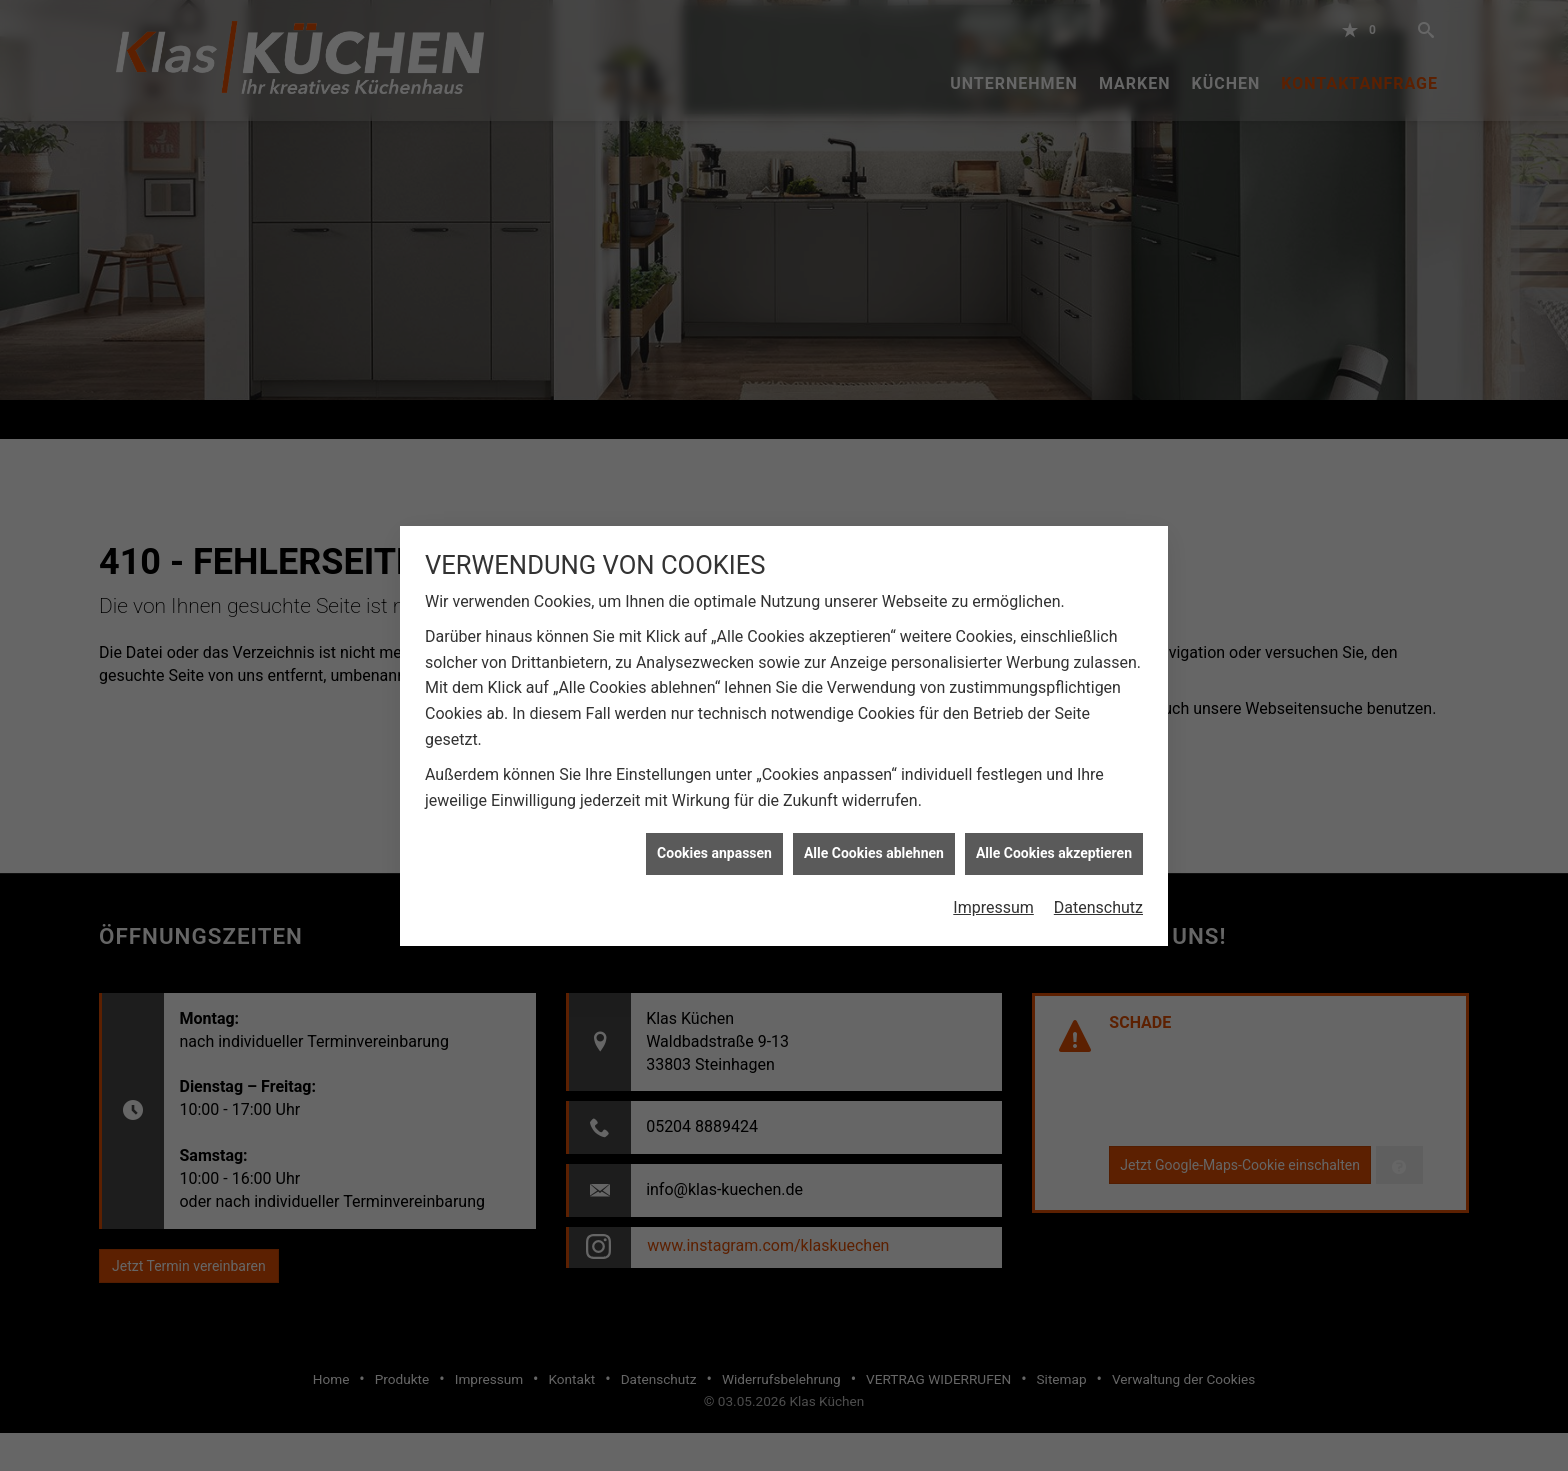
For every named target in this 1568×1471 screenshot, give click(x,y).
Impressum (993, 897)
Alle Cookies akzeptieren (1054, 844)
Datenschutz (1098, 897)
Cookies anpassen (714, 844)
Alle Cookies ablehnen (874, 844)
